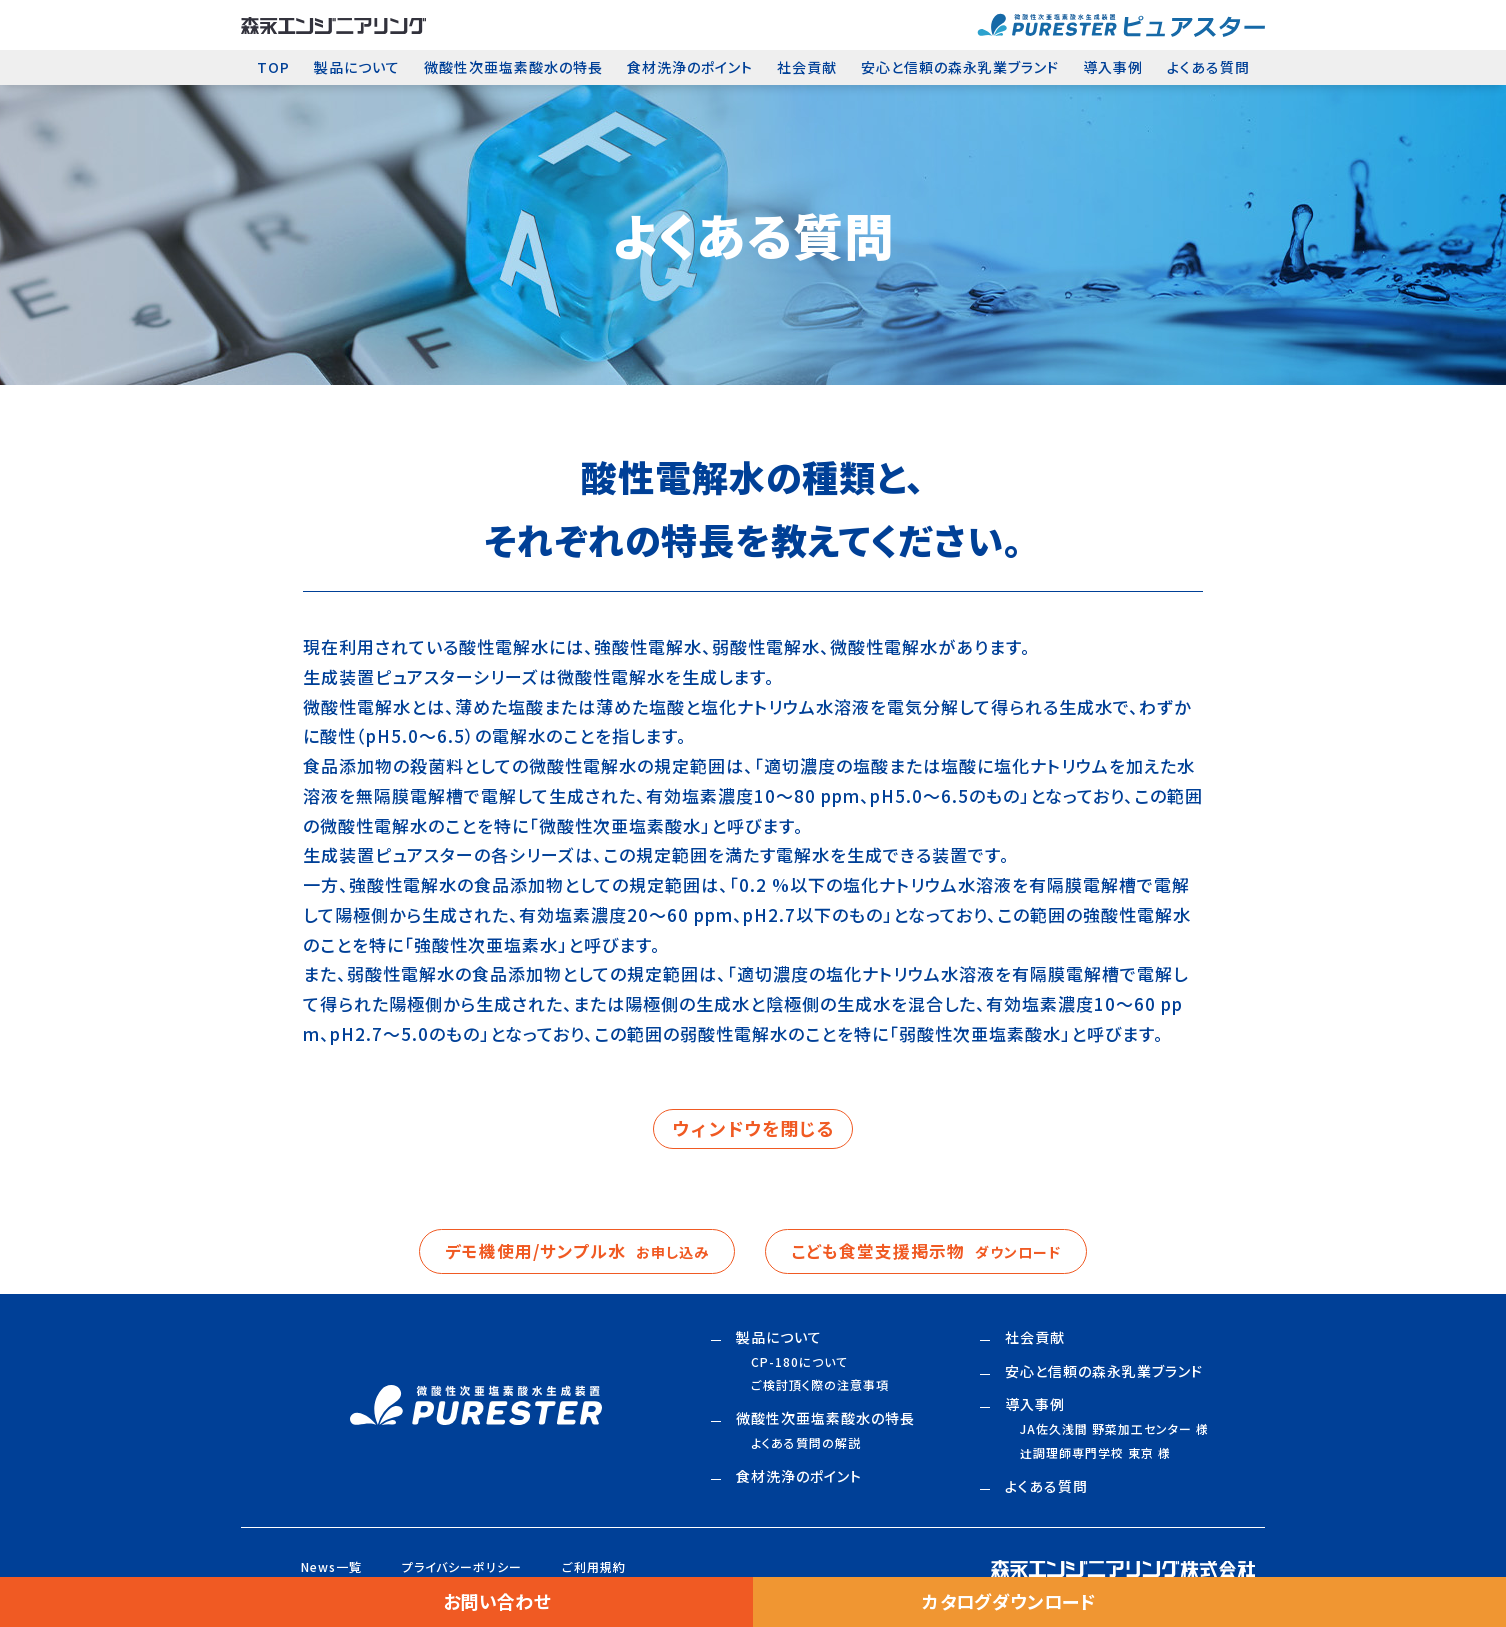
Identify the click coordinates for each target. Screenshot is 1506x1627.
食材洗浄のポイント (690, 67)
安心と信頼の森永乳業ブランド (960, 67)
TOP (273, 67)
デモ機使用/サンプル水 (572, 1252)
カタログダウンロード (1009, 1602)
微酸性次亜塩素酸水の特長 (513, 67)
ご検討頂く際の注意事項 (820, 1387)
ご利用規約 (594, 1568)
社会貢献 (807, 67)
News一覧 (331, 1568)
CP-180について (799, 1363)
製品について (357, 67)
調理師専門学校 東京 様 (1095, 1455)
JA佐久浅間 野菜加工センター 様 (1114, 1431)
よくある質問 (1208, 67)
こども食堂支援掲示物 (932, 1252)
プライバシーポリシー (462, 1568)
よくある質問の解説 (806, 1445)
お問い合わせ (497, 1602)
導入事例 (1113, 67)
